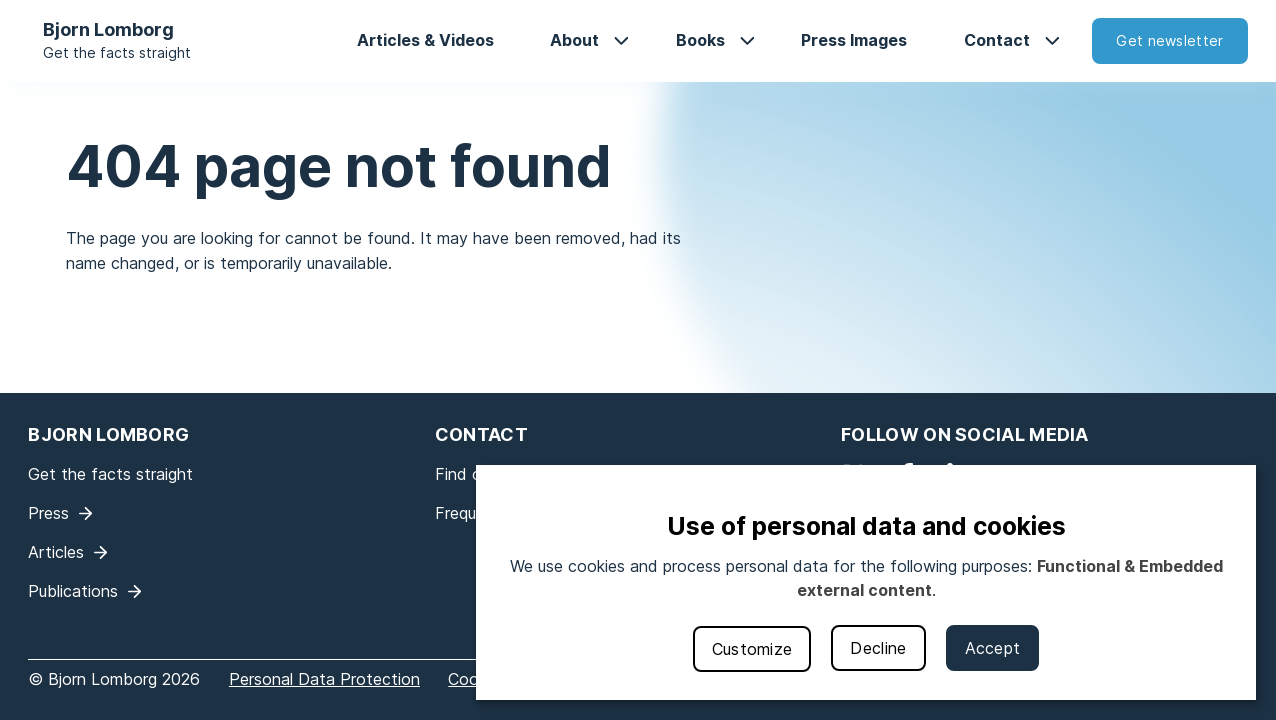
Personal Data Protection (324, 679)
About (574, 40)
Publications (73, 591)
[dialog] (866, 582)
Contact (997, 40)
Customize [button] (752, 649)
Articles (56, 552)
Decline (878, 648)
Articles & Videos (425, 40)
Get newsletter (1169, 40)
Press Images (854, 40)
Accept (993, 648)
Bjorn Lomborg (108, 29)
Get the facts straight (117, 52)
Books (700, 40)
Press (48, 513)
